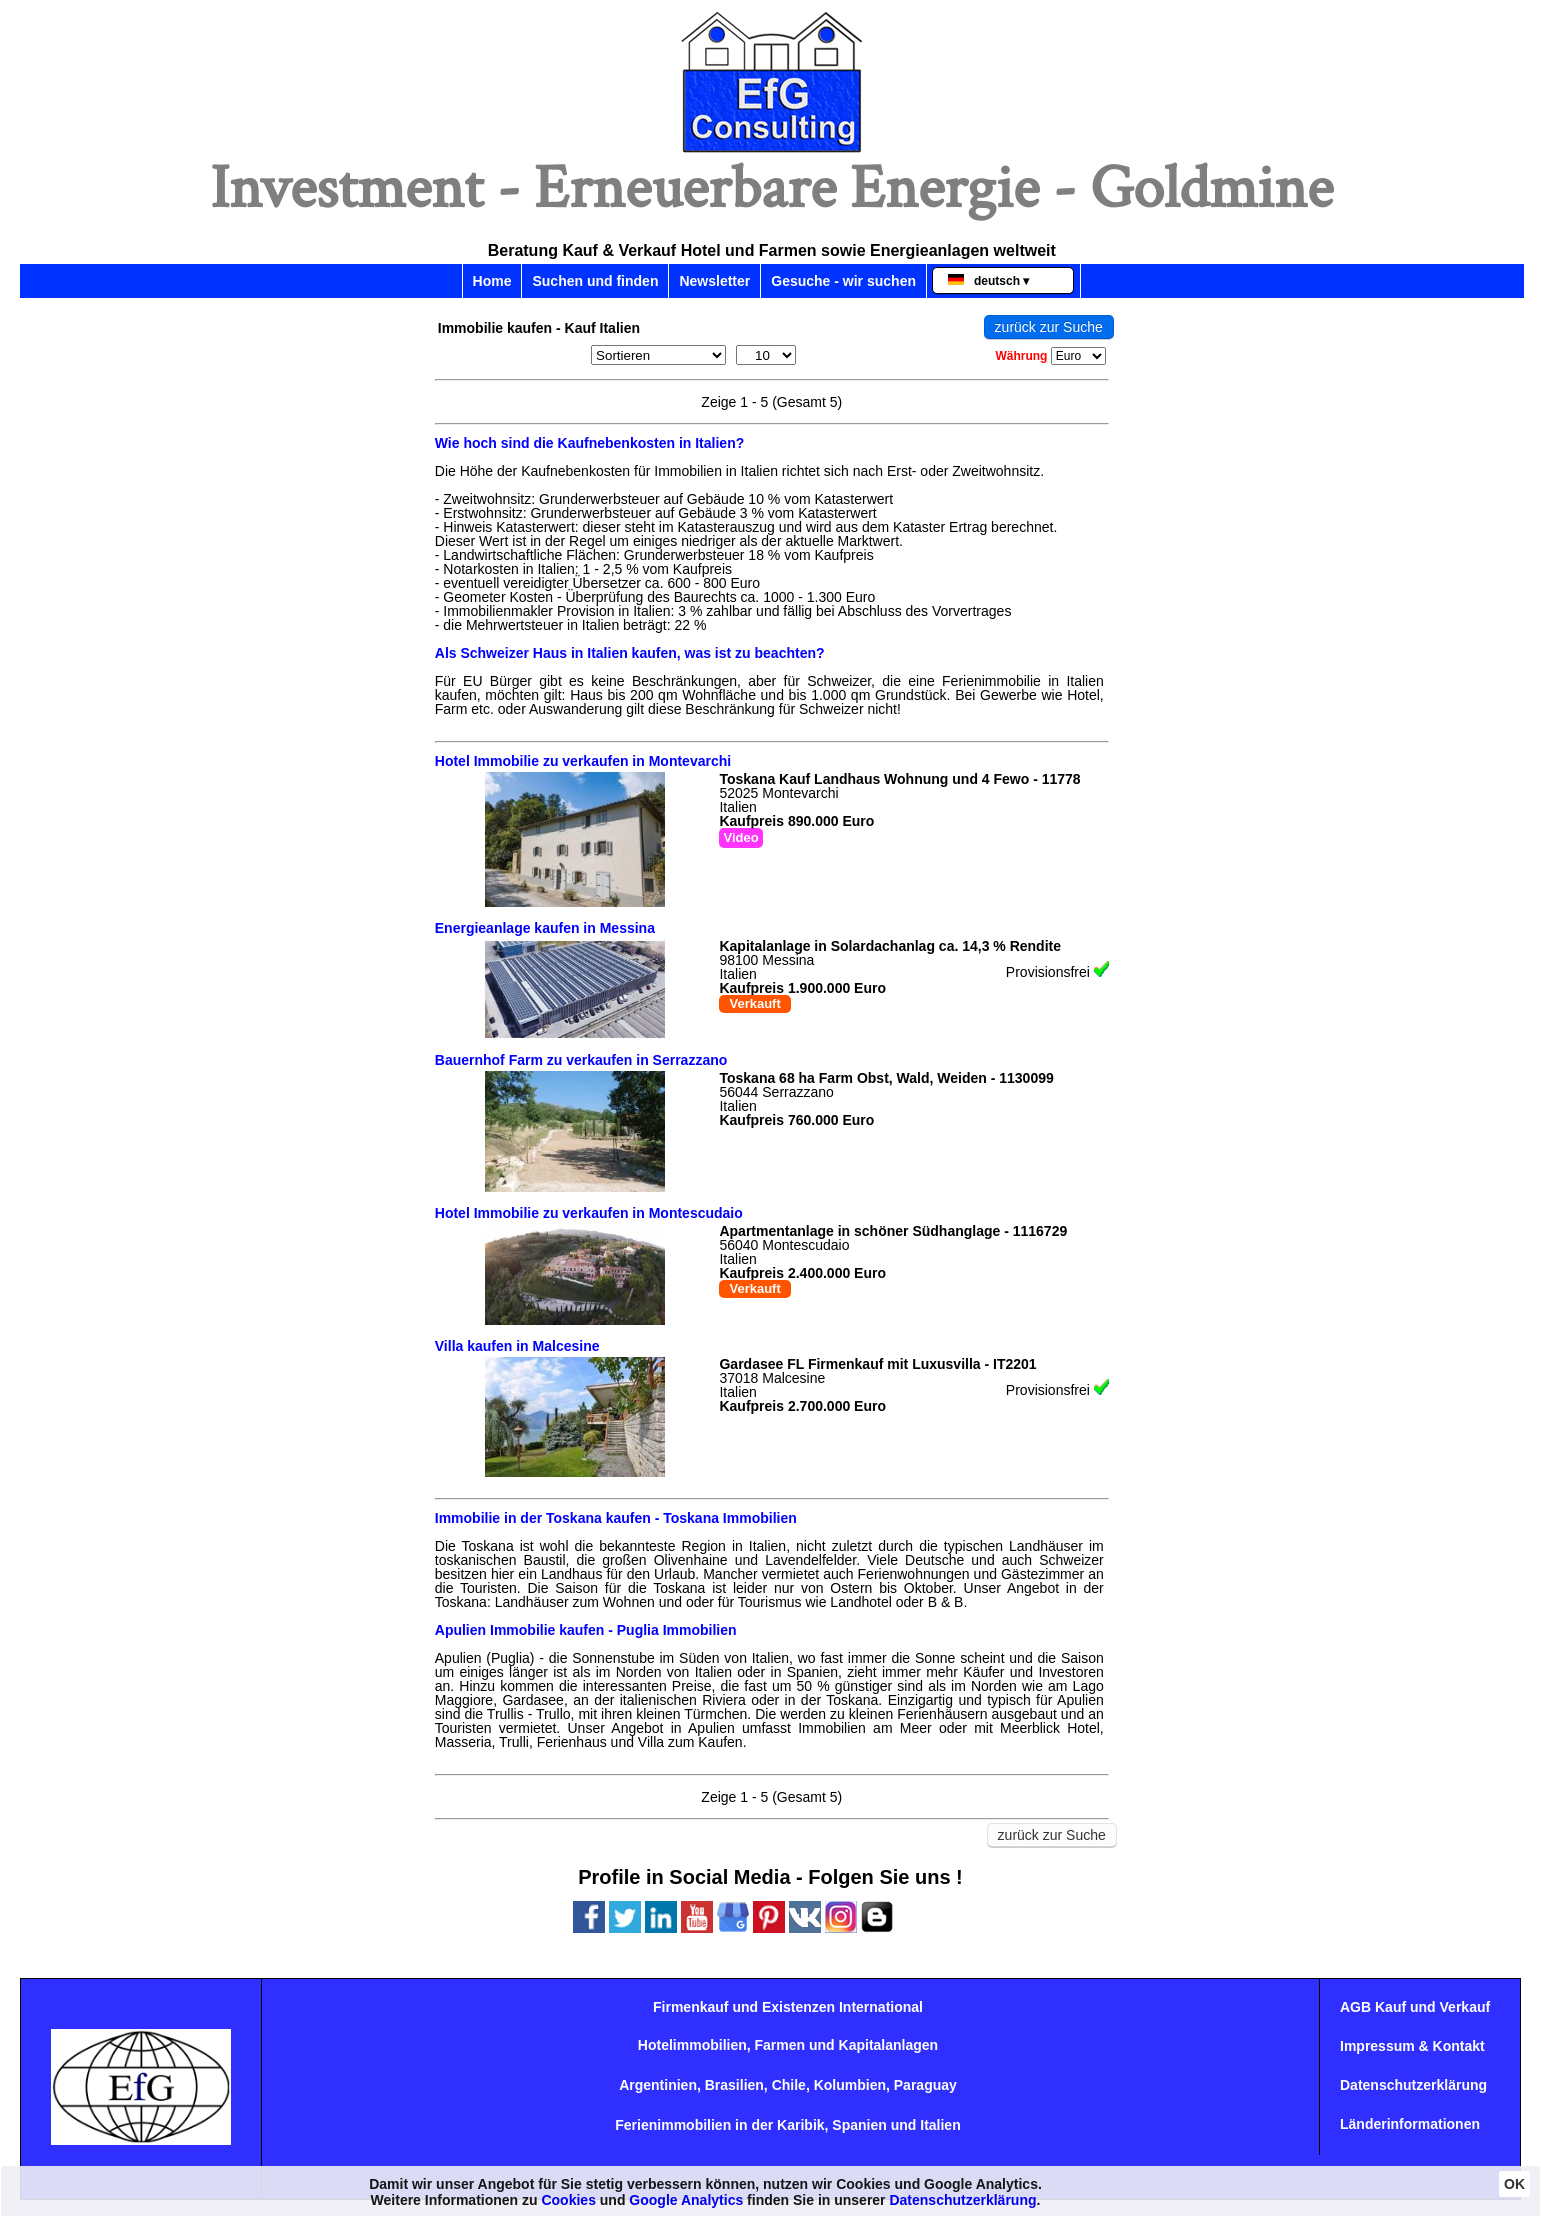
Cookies (568, 2200)
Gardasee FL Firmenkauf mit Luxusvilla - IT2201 (877, 1364)
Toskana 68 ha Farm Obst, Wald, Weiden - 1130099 (886, 1078)
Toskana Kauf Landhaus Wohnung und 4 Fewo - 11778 (899, 779)
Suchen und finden (595, 281)
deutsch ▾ (988, 281)
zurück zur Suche (1049, 327)
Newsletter (714, 281)
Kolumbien (850, 2085)
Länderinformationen (1410, 2124)
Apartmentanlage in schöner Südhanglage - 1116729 (893, 1231)
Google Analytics (686, 2200)
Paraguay (925, 2085)
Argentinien (658, 2085)
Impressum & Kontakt (1412, 2046)
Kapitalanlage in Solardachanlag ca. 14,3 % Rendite (890, 946)
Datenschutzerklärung (1413, 2085)
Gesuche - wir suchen (843, 281)
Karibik (800, 2125)
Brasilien (734, 2085)
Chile (789, 2085)
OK (1514, 2184)
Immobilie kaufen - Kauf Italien (539, 328)
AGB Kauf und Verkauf (1415, 2007)
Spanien (859, 2125)
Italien (940, 2125)
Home (492, 281)
